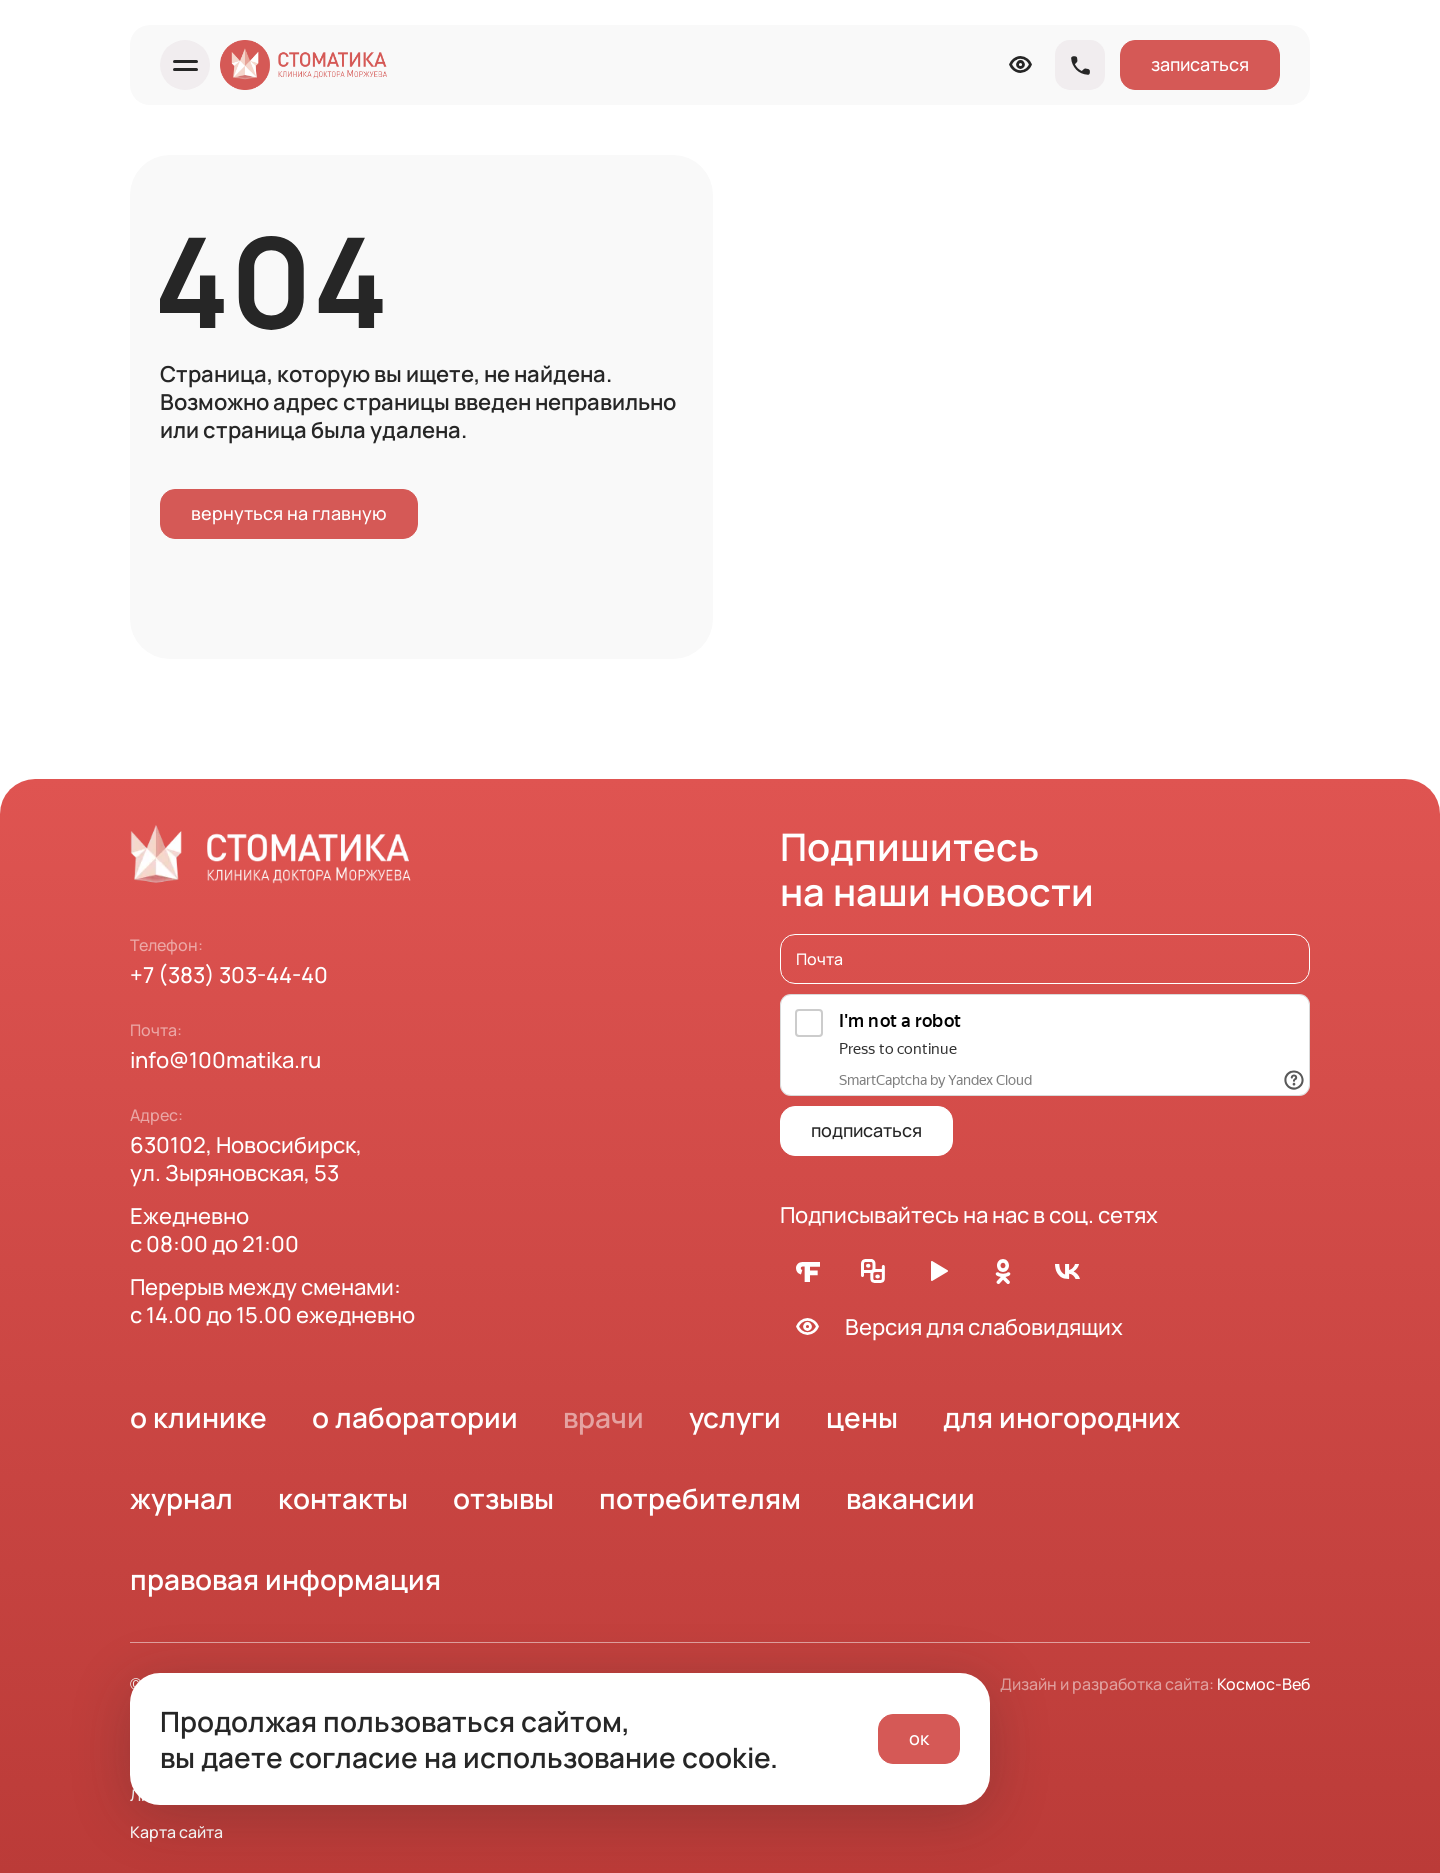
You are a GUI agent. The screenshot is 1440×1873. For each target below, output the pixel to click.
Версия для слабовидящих (951, 1326)
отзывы (503, 1498)
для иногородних (1061, 1417)
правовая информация (285, 1579)
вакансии (910, 1498)
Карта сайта (176, 1832)
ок (919, 1738)
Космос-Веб (1263, 1684)
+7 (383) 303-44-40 (229, 975)
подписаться (866, 1130)
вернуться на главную (289, 513)
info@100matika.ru (225, 1060)
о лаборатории (415, 1417)
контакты (343, 1498)
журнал (181, 1498)
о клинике (198, 1417)
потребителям (700, 1498)
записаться (1200, 64)
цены (862, 1417)
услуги (735, 1417)
